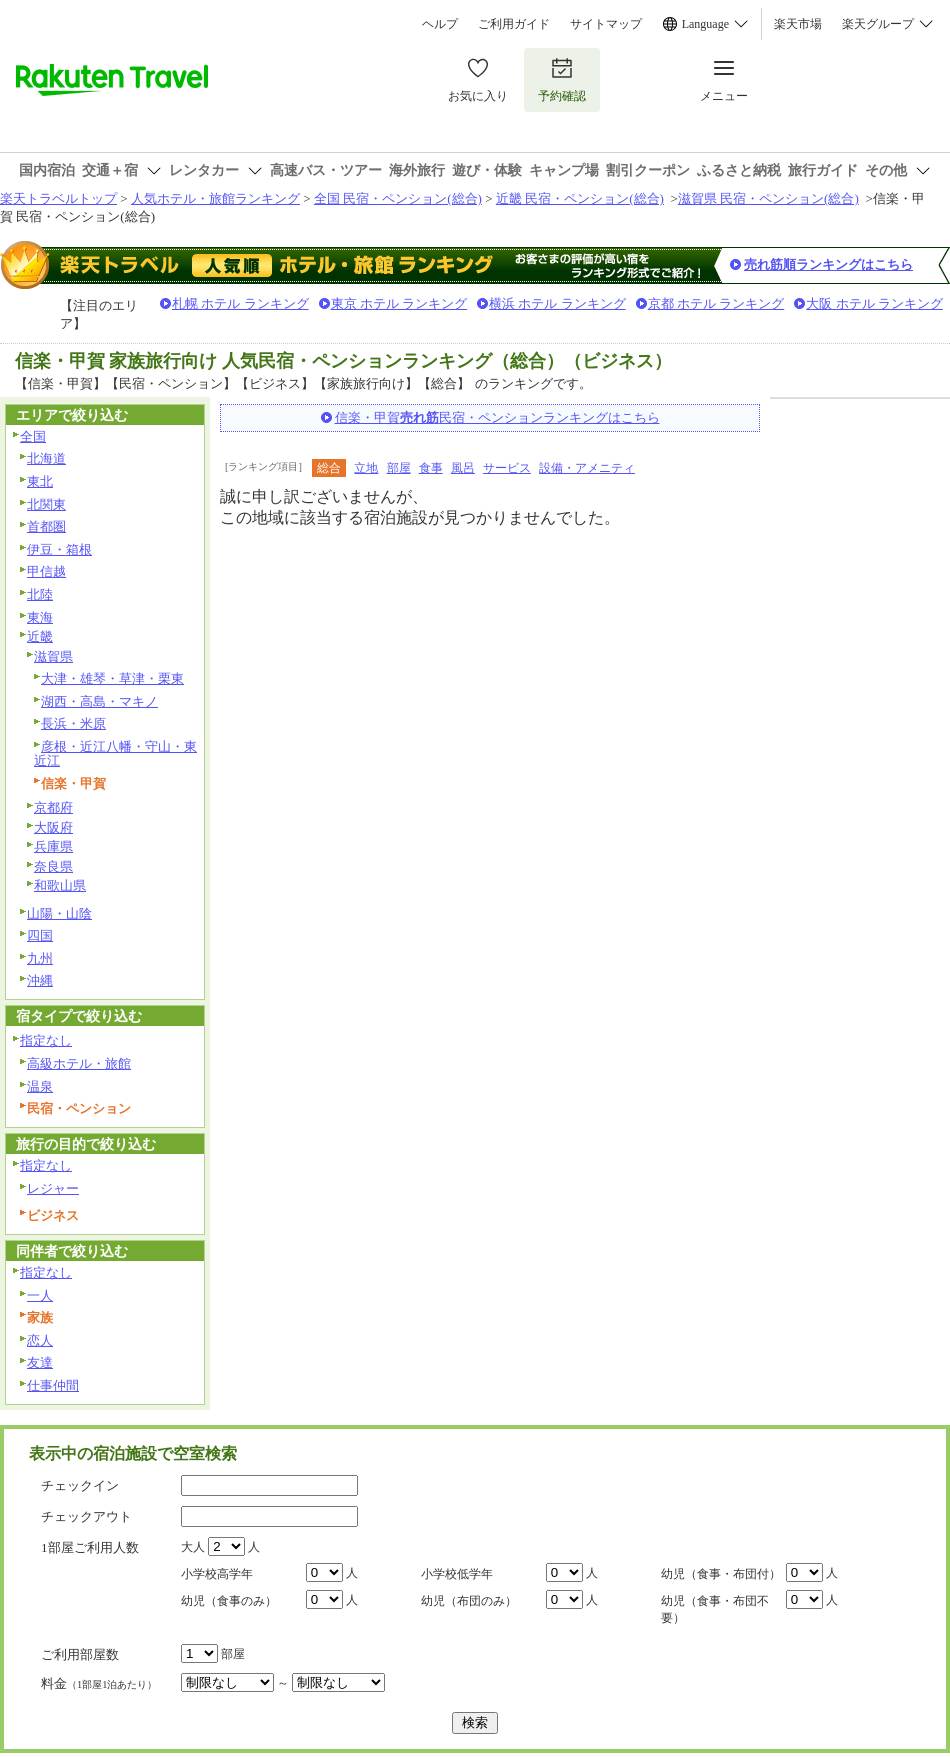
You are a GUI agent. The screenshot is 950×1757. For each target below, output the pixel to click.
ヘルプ (440, 24)
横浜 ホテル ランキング (557, 303)
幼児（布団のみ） (469, 1601)
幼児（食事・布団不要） (715, 1609)
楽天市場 (798, 24)
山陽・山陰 (59, 913)
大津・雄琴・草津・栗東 (112, 678)
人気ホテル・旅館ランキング (215, 198)
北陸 (40, 594)
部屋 (399, 468)
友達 (40, 1362)
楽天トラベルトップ (58, 198)
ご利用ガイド (514, 24)
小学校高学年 (217, 1574)
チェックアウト (86, 1516)
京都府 (53, 807)
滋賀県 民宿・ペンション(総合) (768, 198)
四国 (40, 935)
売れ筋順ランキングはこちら (828, 264)
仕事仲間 (53, 1385)
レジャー (53, 1188)
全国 (33, 436)
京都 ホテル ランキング (716, 303)
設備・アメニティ (587, 468)
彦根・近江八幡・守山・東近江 (115, 754)
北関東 (46, 504)
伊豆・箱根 (59, 549)
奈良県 (53, 866)
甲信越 (46, 571)
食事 (431, 468)
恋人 (40, 1340)
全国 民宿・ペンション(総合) (398, 198)
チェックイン (80, 1485)
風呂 (463, 468)
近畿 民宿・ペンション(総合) (580, 198)
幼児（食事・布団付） (721, 1574)
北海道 (46, 458)
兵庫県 (53, 846)
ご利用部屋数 (80, 1654)
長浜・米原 (73, 723)
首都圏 (46, 526)
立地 (366, 468)
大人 (193, 1547)
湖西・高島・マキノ (99, 701)
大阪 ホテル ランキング (874, 303)
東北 (40, 481)
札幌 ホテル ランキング (240, 303)
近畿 (40, 636)
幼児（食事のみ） (229, 1601)
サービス (507, 468)
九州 (40, 958)
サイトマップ (606, 24)
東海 (40, 617)
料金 (99, 1683)
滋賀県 (53, 656)
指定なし (46, 1040)
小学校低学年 (457, 1574)
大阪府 (53, 827)
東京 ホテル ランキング (399, 303)
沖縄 (40, 980)
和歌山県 (60, 885)
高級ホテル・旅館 (79, 1063)
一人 (40, 1295)
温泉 (40, 1086)
